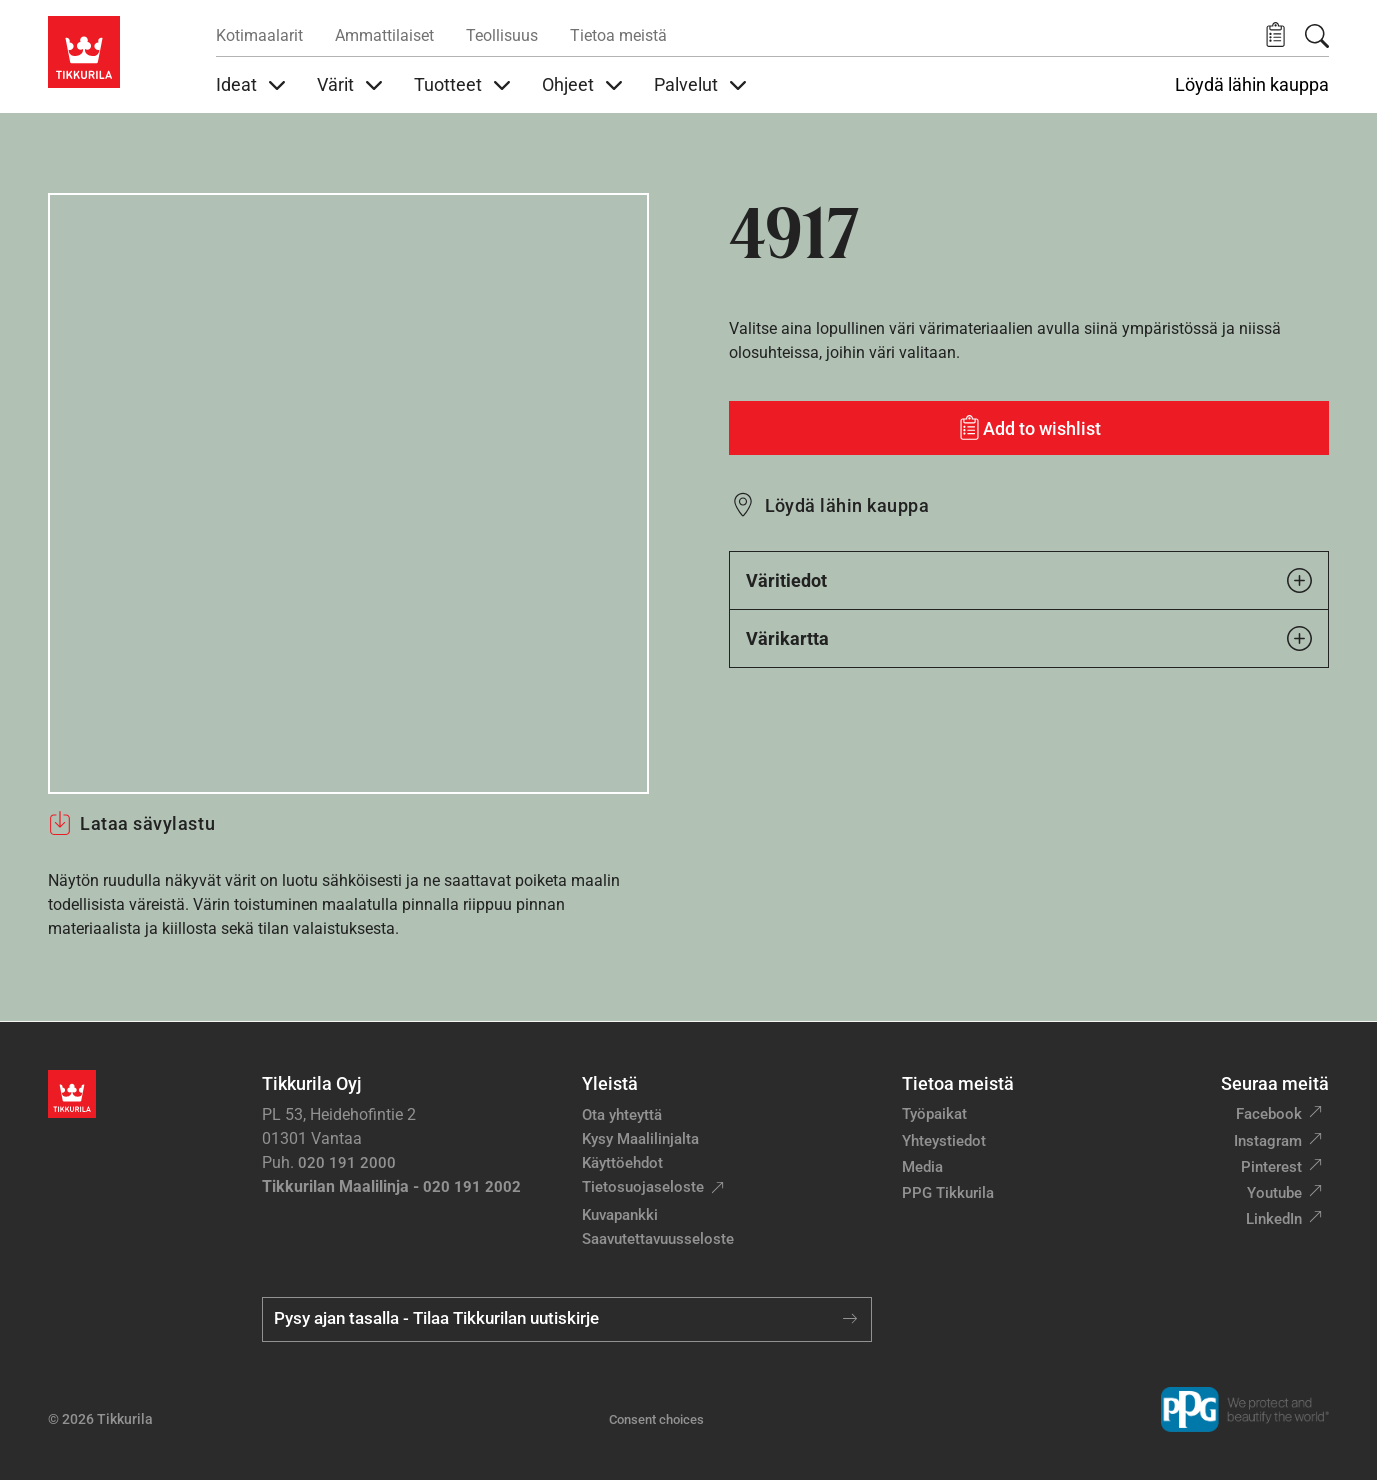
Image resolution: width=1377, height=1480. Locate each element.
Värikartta (1029, 638)
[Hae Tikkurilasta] (1317, 36)
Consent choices (656, 1419)
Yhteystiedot (944, 1141)
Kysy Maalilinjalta (640, 1139)
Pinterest (1271, 1167)
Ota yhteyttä (622, 1115)
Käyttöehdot (622, 1163)
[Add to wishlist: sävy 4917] (1029, 428)
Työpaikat (934, 1114)
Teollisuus (502, 35)
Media (922, 1167)
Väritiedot (1029, 580)
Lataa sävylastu (131, 823)
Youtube (1274, 1193)
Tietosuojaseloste (643, 1187)
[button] (1275, 35)
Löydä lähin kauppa (1252, 85)
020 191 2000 (347, 1163)
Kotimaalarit (259, 35)
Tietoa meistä (618, 35)
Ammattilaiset (384, 35)
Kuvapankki (620, 1215)
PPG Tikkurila (948, 1193)
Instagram (1268, 1141)
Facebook (1269, 1114)
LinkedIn (1274, 1219)
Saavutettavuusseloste (658, 1239)
